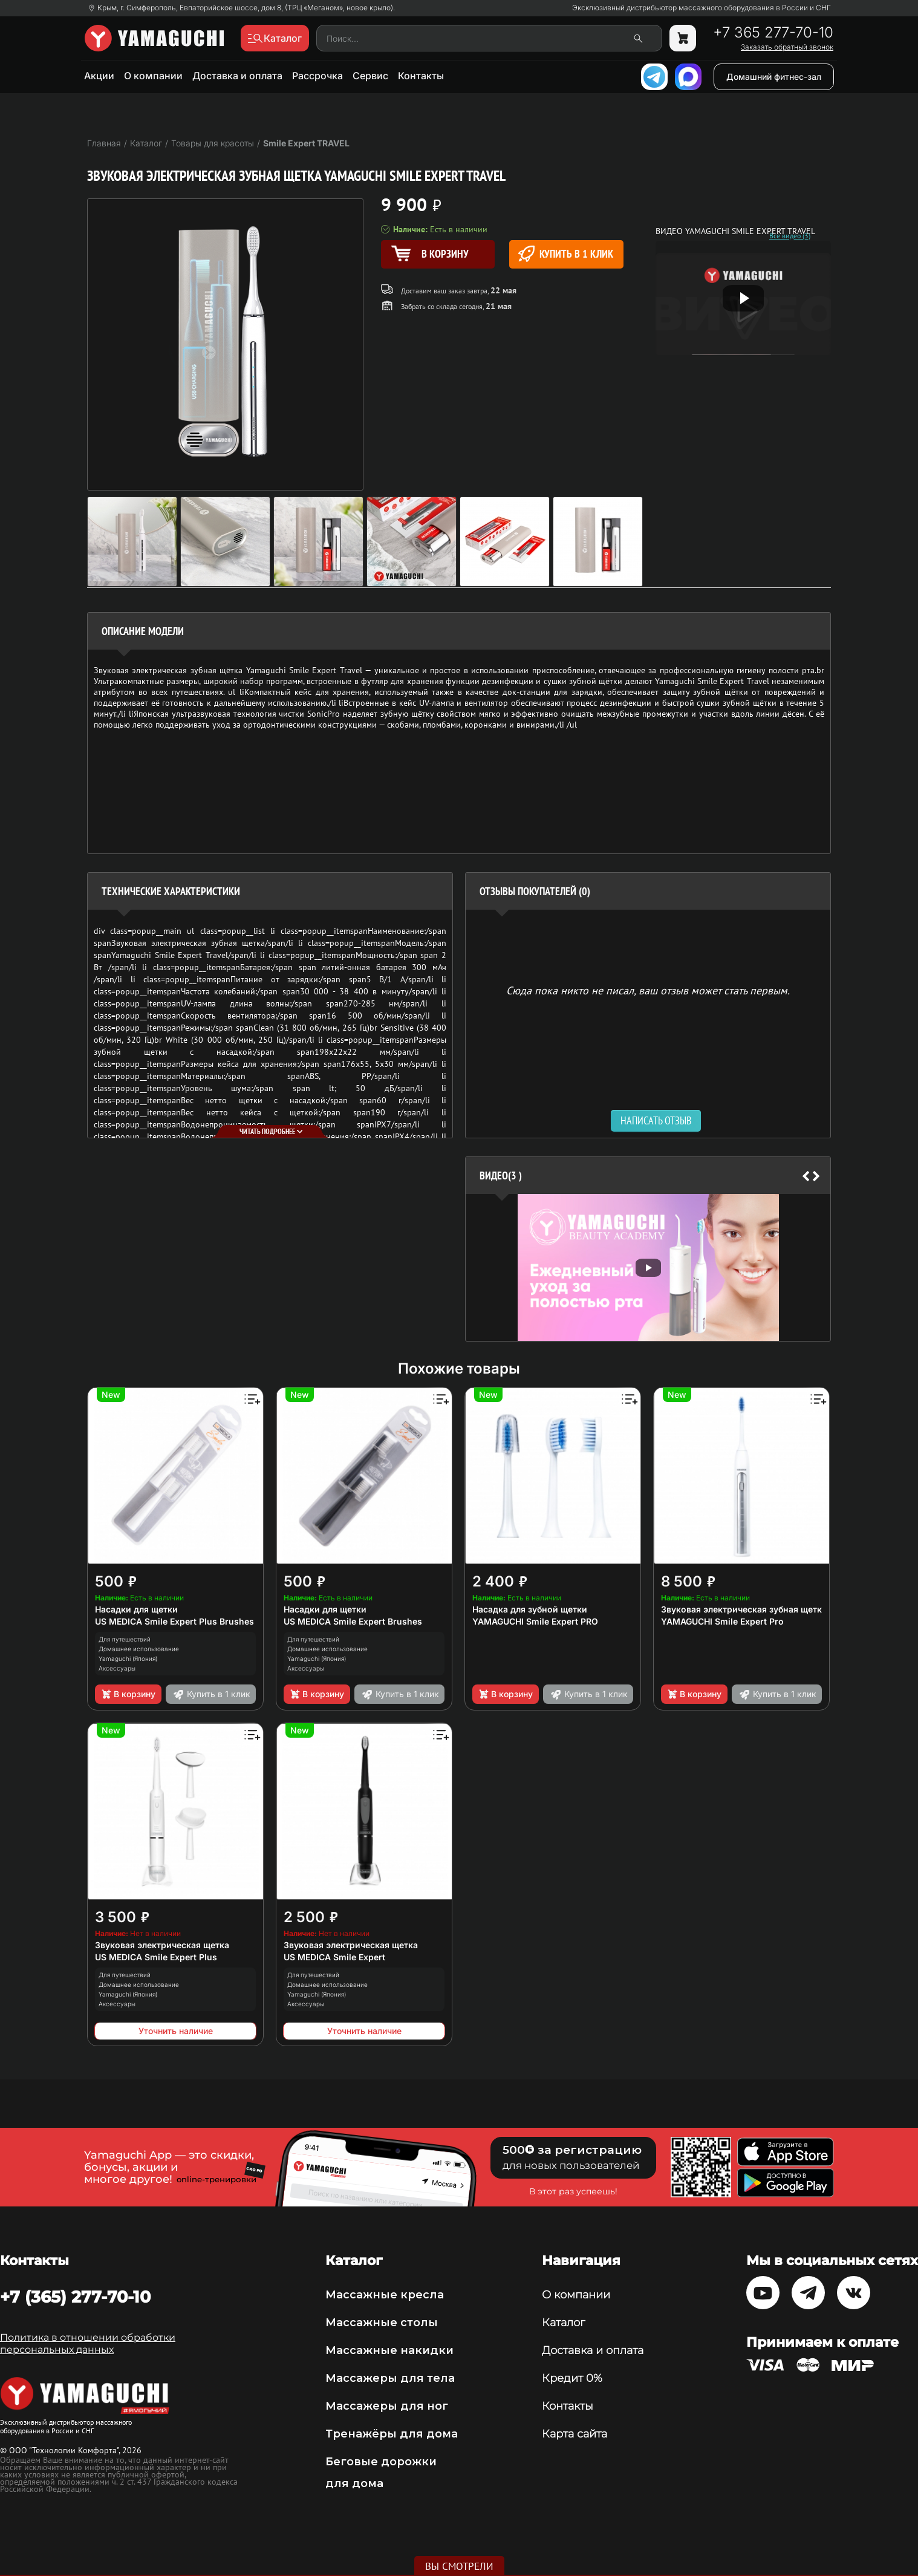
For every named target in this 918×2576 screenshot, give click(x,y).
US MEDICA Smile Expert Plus (156, 1957)
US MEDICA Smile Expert (334, 1957)
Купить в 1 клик (565, 254)
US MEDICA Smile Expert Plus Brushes (174, 1621)
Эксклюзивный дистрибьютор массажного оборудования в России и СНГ (701, 8)
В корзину (127, 1694)
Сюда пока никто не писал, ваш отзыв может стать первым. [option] (648, 989)
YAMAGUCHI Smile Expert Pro (722, 1621)
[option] (648, 1267)
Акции (99, 76)
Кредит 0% (572, 2378)
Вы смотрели (459, 2566)
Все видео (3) (789, 235)
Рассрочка (317, 76)
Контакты (421, 76)
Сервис (370, 76)
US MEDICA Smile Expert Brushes (353, 1621)
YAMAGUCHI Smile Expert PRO (535, 1621)
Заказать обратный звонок (787, 47)
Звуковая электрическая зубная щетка (744, 1609)
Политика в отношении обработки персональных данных (87, 2343)
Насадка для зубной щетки (529, 1609)
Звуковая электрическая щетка (162, 1945)
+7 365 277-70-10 (773, 33)
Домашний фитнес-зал (773, 76)
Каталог (563, 2322)
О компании (153, 76)
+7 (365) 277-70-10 (75, 2296)
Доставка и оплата (237, 76)
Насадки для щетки (136, 1609)
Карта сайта (574, 2434)
